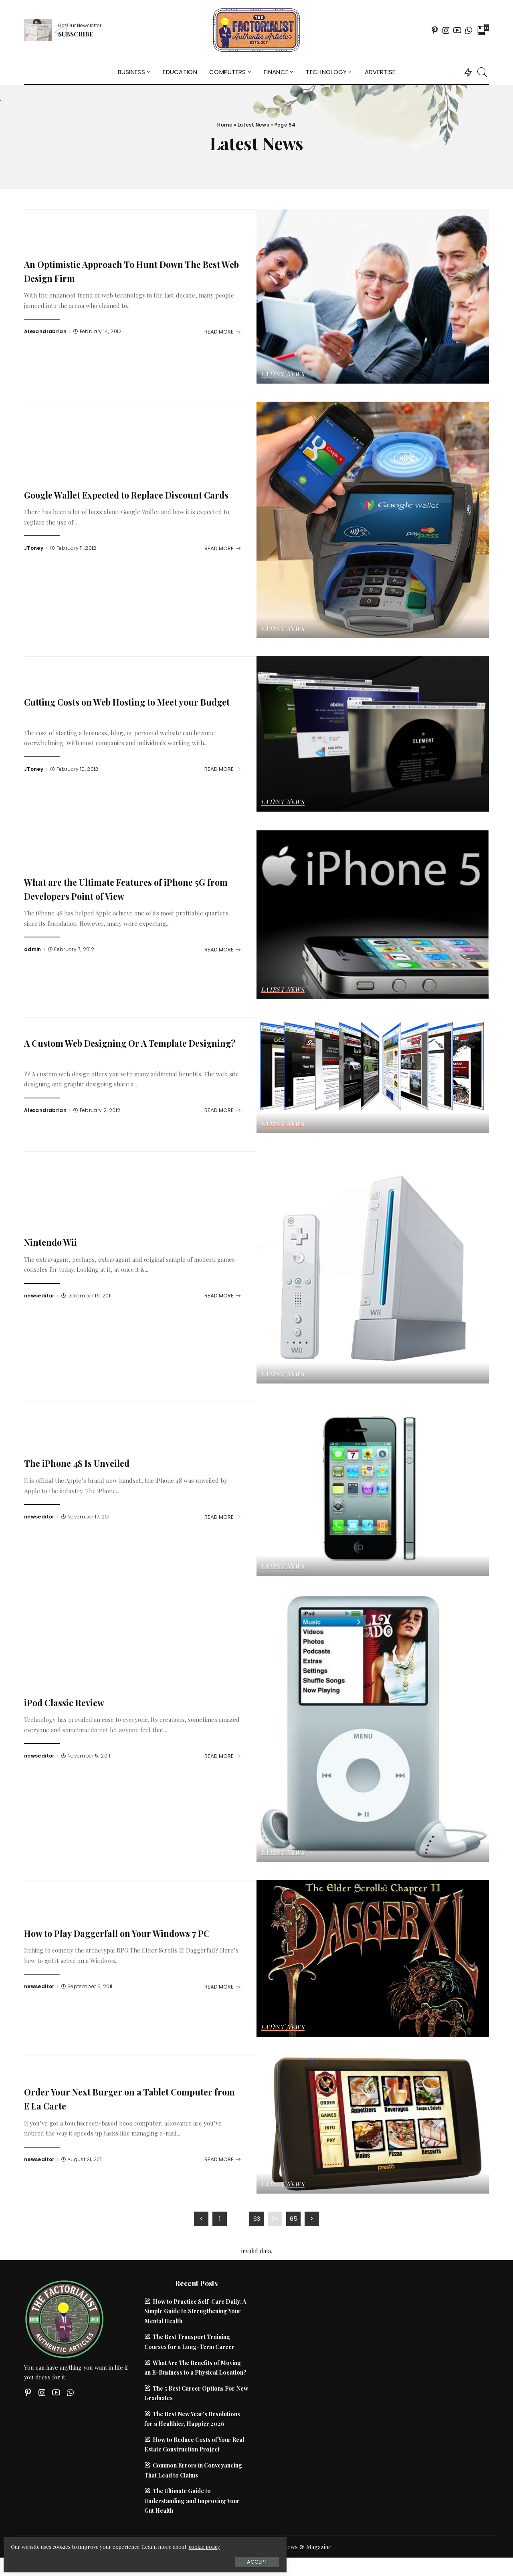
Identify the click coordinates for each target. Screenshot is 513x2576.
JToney (33, 555)
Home (224, 124)
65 (293, 2219)
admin (32, 949)
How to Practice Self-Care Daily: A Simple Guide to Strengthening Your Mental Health (195, 2311)
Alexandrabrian (45, 331)
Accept (96, 2558)
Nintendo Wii (57, 1241)
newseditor (39, 1295)
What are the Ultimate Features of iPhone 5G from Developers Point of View (127, 888)
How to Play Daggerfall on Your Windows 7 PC (131, 1932)
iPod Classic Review (74, 1701)
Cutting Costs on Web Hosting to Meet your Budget (132, 708)
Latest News (253, 124)
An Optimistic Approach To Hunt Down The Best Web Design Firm (122, 270)
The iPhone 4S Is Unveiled (88, 1462)
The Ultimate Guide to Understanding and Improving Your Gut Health (192, 2500)
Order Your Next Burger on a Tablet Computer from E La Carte (113, 2097)
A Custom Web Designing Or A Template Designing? (125, 1049)
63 (256, 2219)
